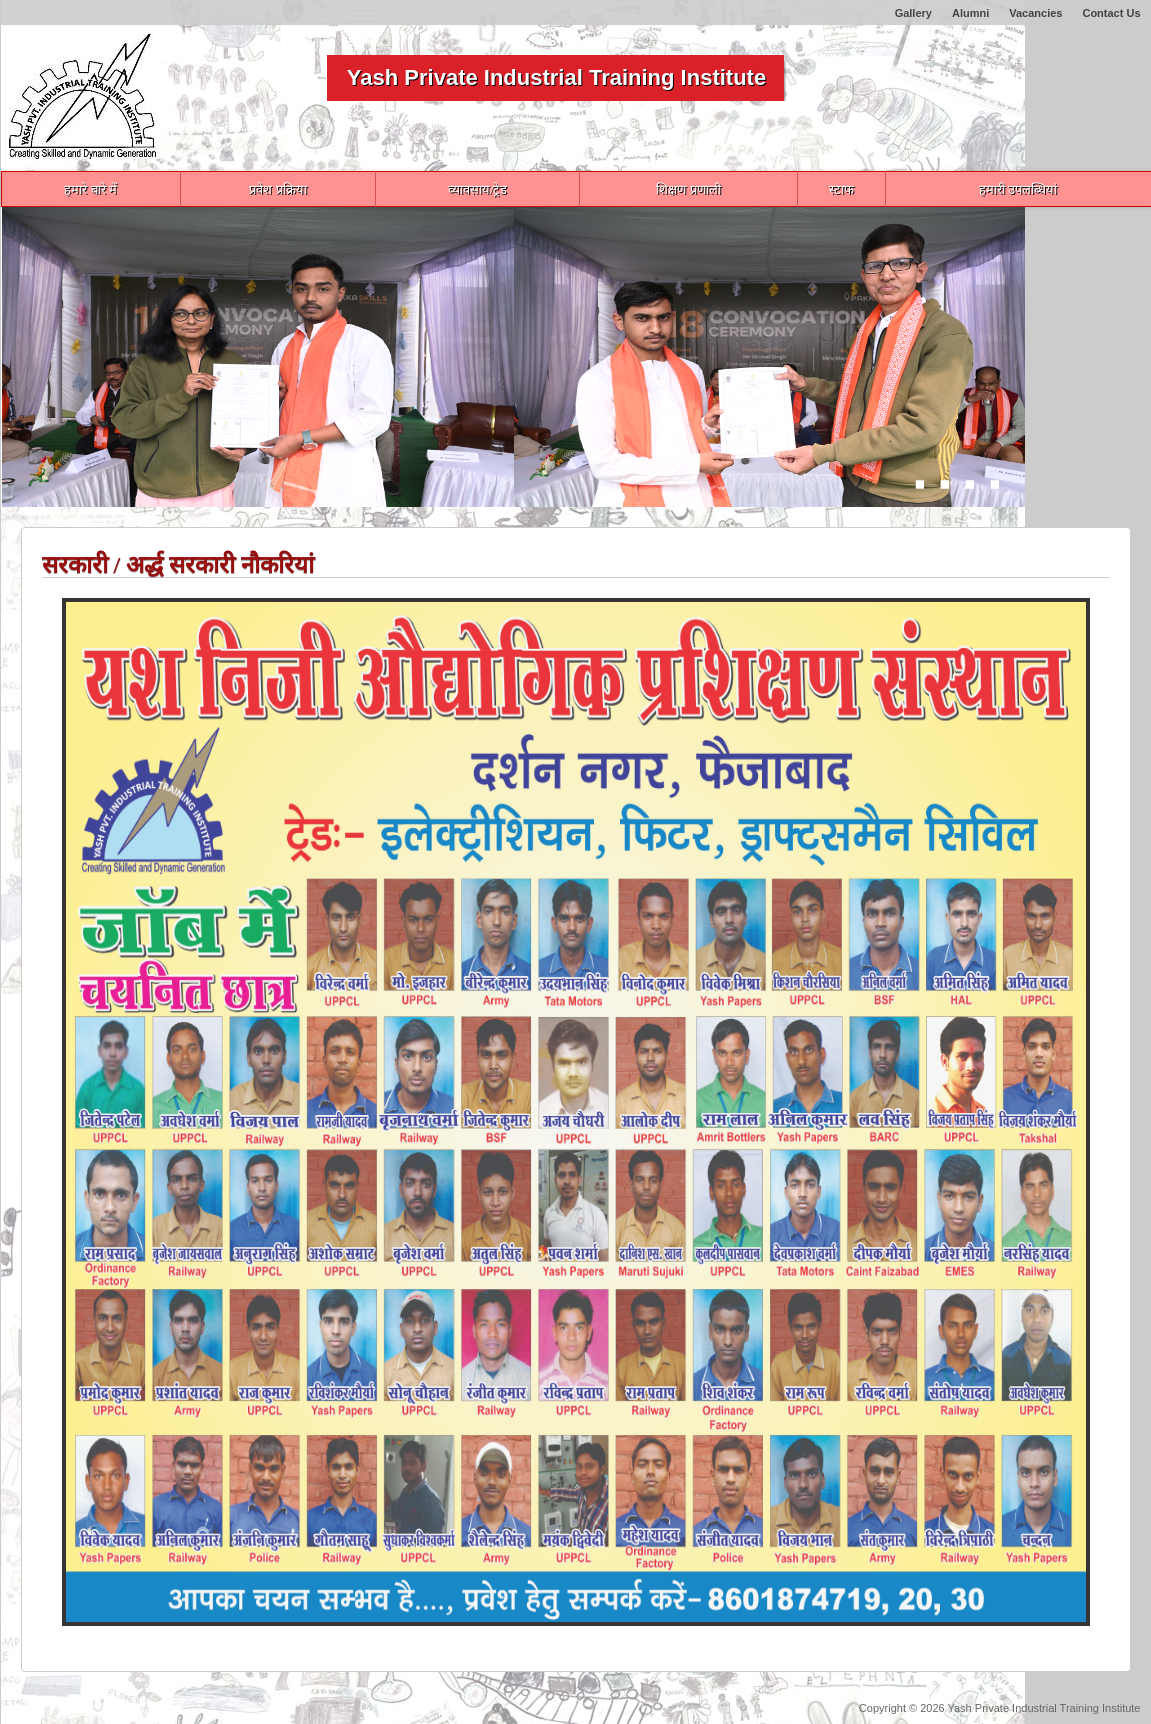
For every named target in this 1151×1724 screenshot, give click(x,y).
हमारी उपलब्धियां (1018, 189)
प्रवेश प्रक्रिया (277, 189)
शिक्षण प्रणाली (688, 189)
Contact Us (1111, 13)
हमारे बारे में (90, 189)
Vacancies (1035, 13)
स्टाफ (841, 189)
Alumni (970, 13)
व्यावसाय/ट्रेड (478, 189)
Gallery (913, 13)
